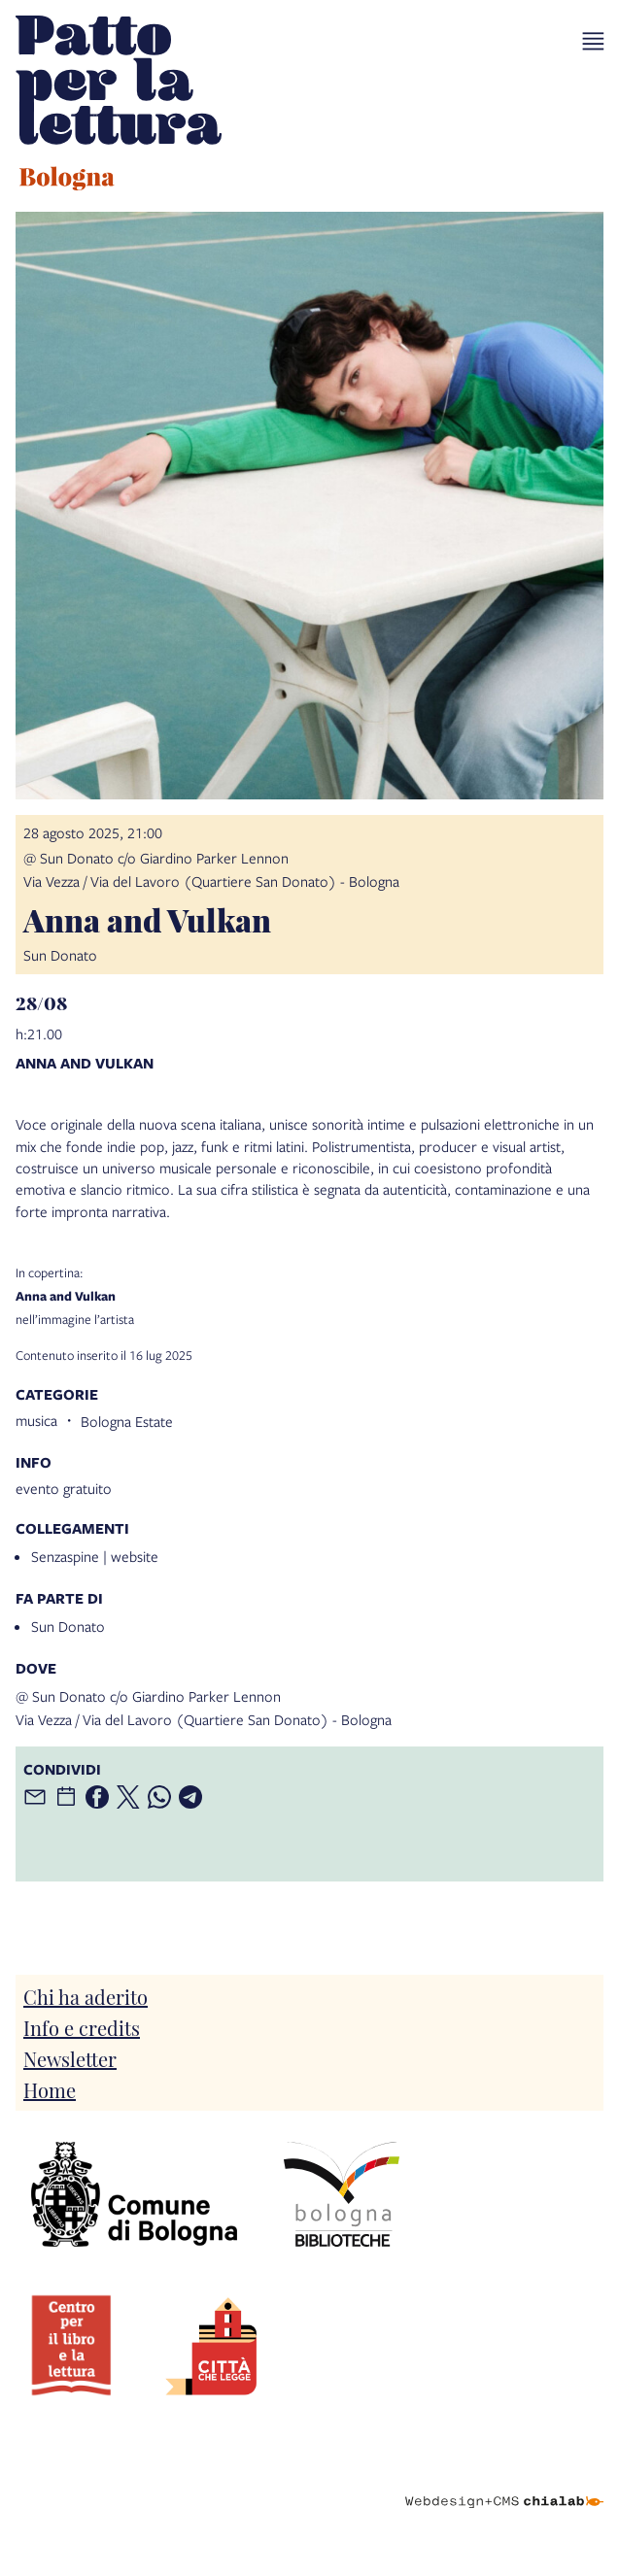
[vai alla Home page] (119, 106)
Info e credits (81, 2027)
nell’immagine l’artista (309, 1296)
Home (49, 2089)
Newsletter (70, 2058)
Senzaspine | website (94, 1556)
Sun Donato (68, 1626)
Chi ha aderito (85, 1996)
